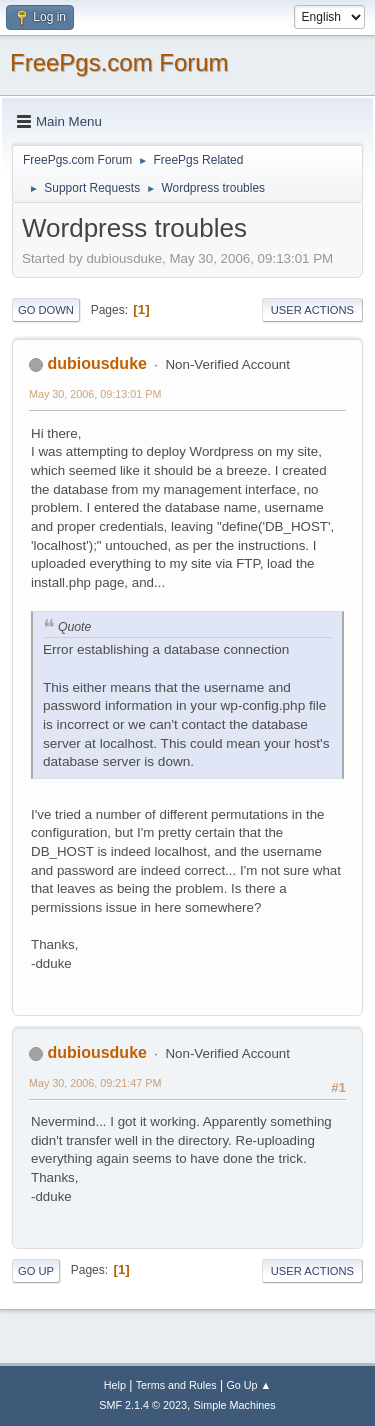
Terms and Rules (176, 1385)
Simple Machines (235, 1405)
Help (115, 1385)
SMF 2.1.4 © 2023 (143, 1405)
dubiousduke (96, 363)
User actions (312, 310)
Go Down (46, 310)
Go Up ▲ (248, 1385)
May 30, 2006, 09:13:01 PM (95, 394)
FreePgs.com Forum (119, 62)
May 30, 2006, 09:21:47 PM (95, 1083)
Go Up (36, 1271)
